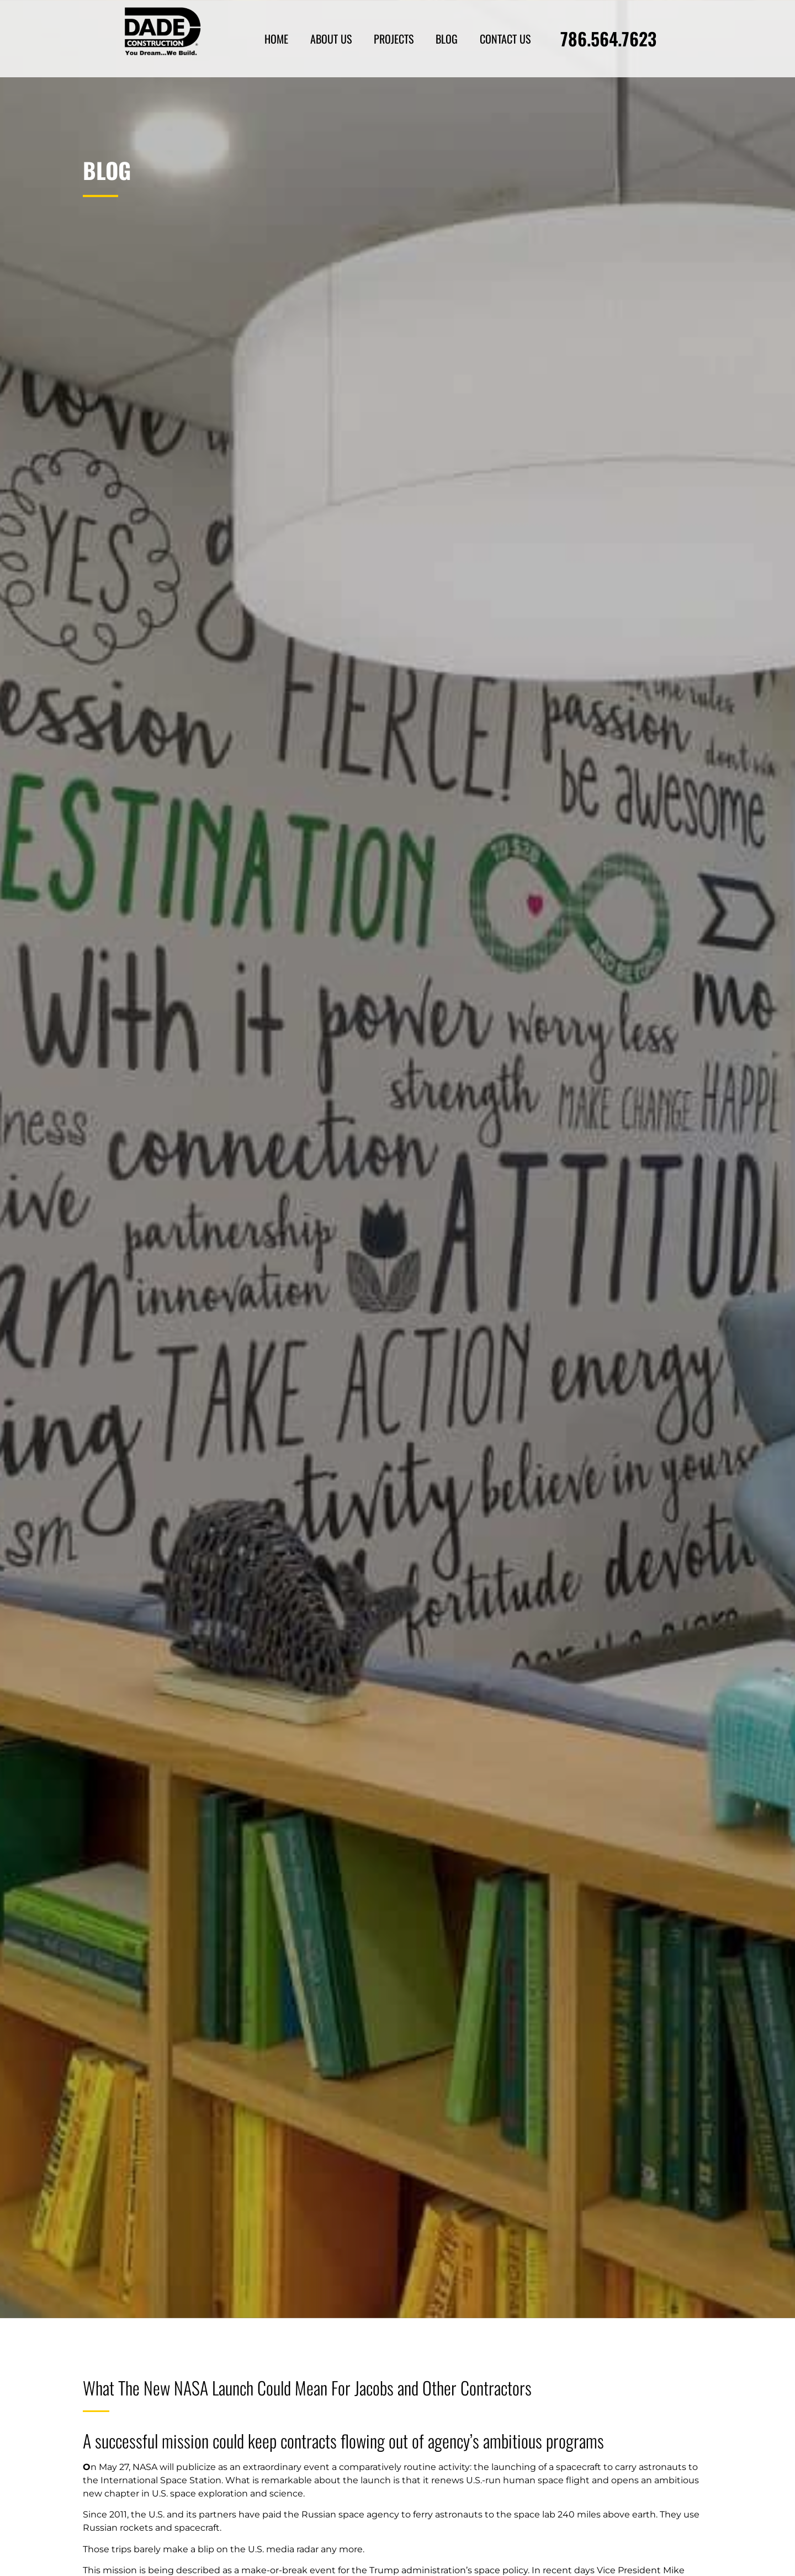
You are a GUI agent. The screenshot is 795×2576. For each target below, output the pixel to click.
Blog (447, 38)
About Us (331, 38)
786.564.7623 (608, 38)
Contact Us (505, 38)
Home (276, 38)
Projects (394, 38)
